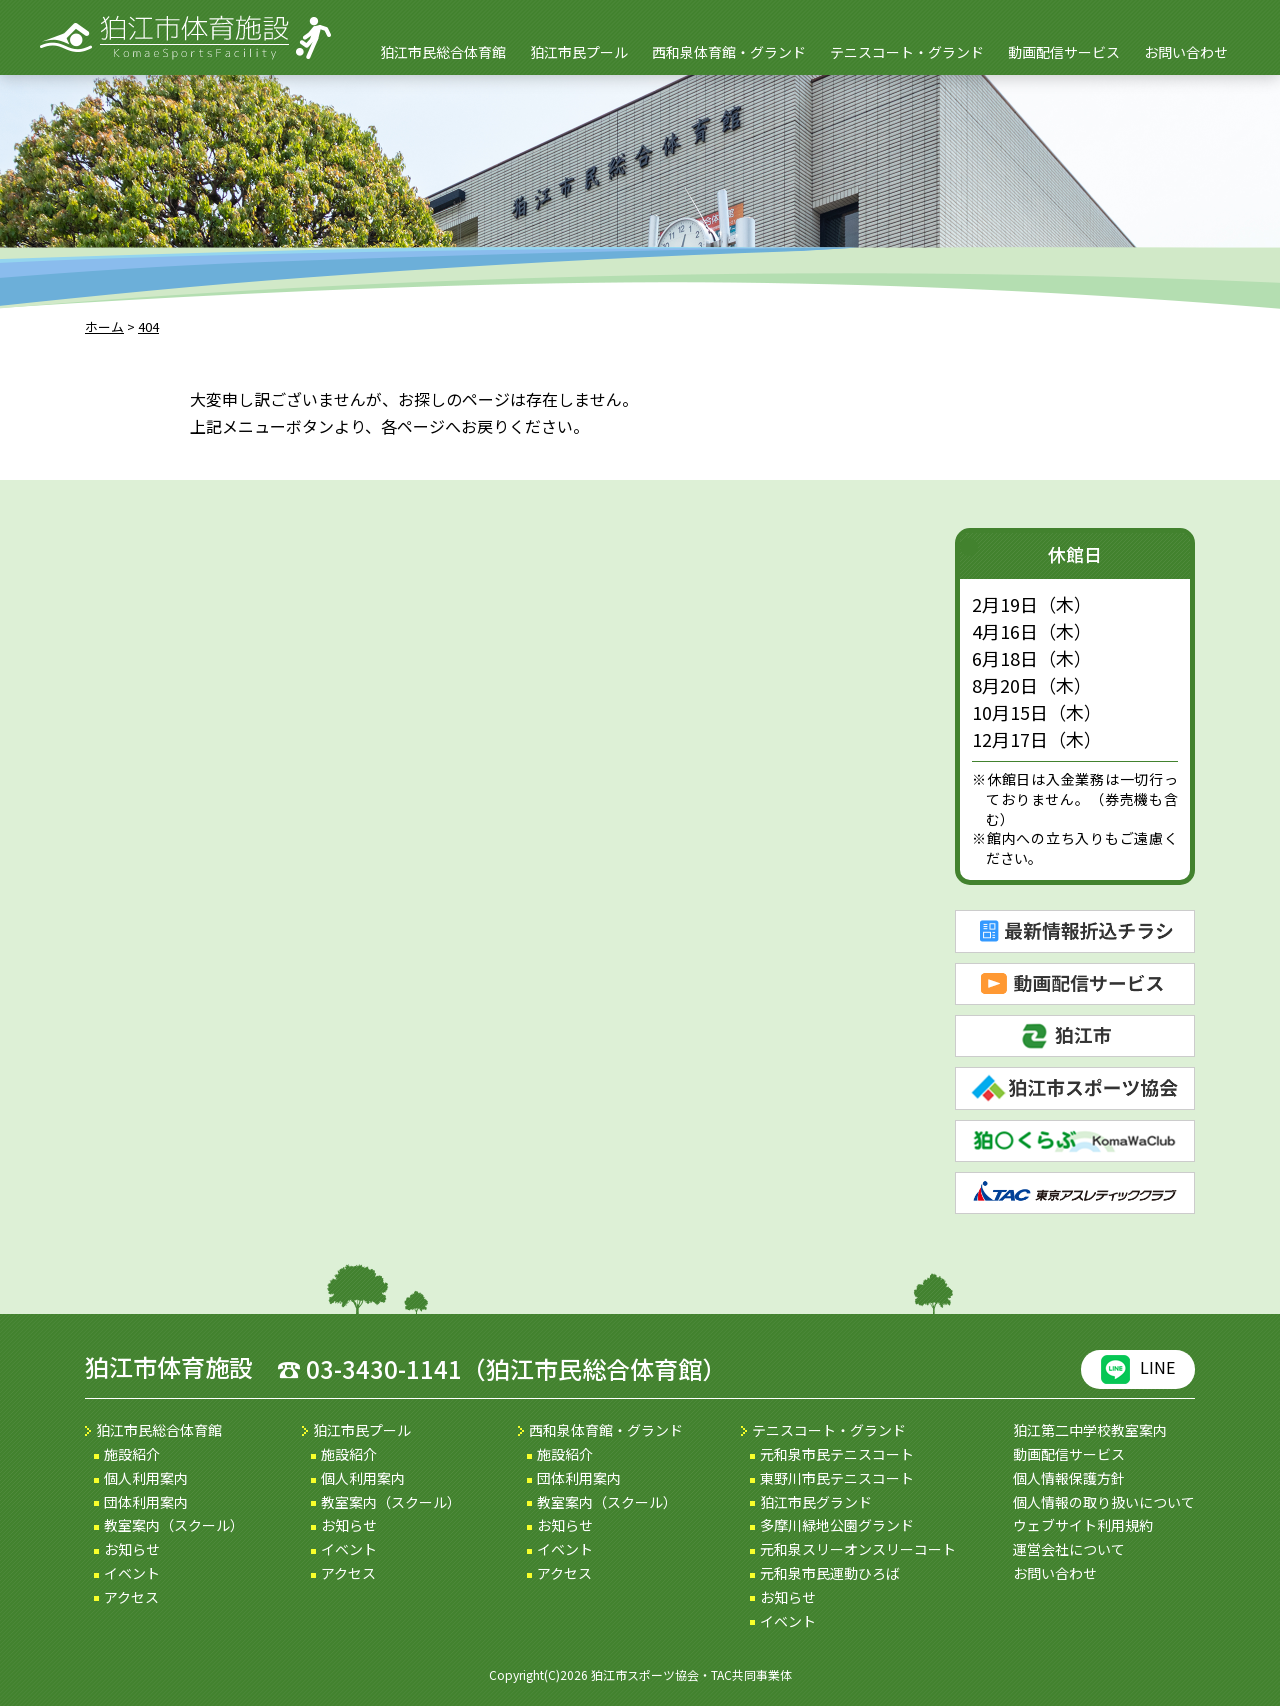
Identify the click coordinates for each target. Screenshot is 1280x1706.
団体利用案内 (146, 1502)
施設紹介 (132, 1454)
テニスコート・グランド (907, 52)
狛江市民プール (579, 52)
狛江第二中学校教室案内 (1090, 1430)
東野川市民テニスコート (837, 1478)
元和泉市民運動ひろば (830, 1573)
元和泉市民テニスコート (837, 1454)
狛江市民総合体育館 (443, 52)
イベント (132, 1573)
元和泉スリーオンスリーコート (858, 1549)
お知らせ (132, 1549)
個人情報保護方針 (1069, 1478)
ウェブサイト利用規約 (1083, 1525)
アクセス (131, 1597)
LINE (1138, 1369)
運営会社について (1069, 1549)
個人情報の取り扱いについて (1104, 1502)
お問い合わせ (1186, 52)
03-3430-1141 (384, 1368)
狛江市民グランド (816, 1502)
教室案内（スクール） (174, 1525)
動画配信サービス (1064, 52)
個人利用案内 (146, 1478)
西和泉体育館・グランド (729, 52)
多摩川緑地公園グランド (837, 1525)
